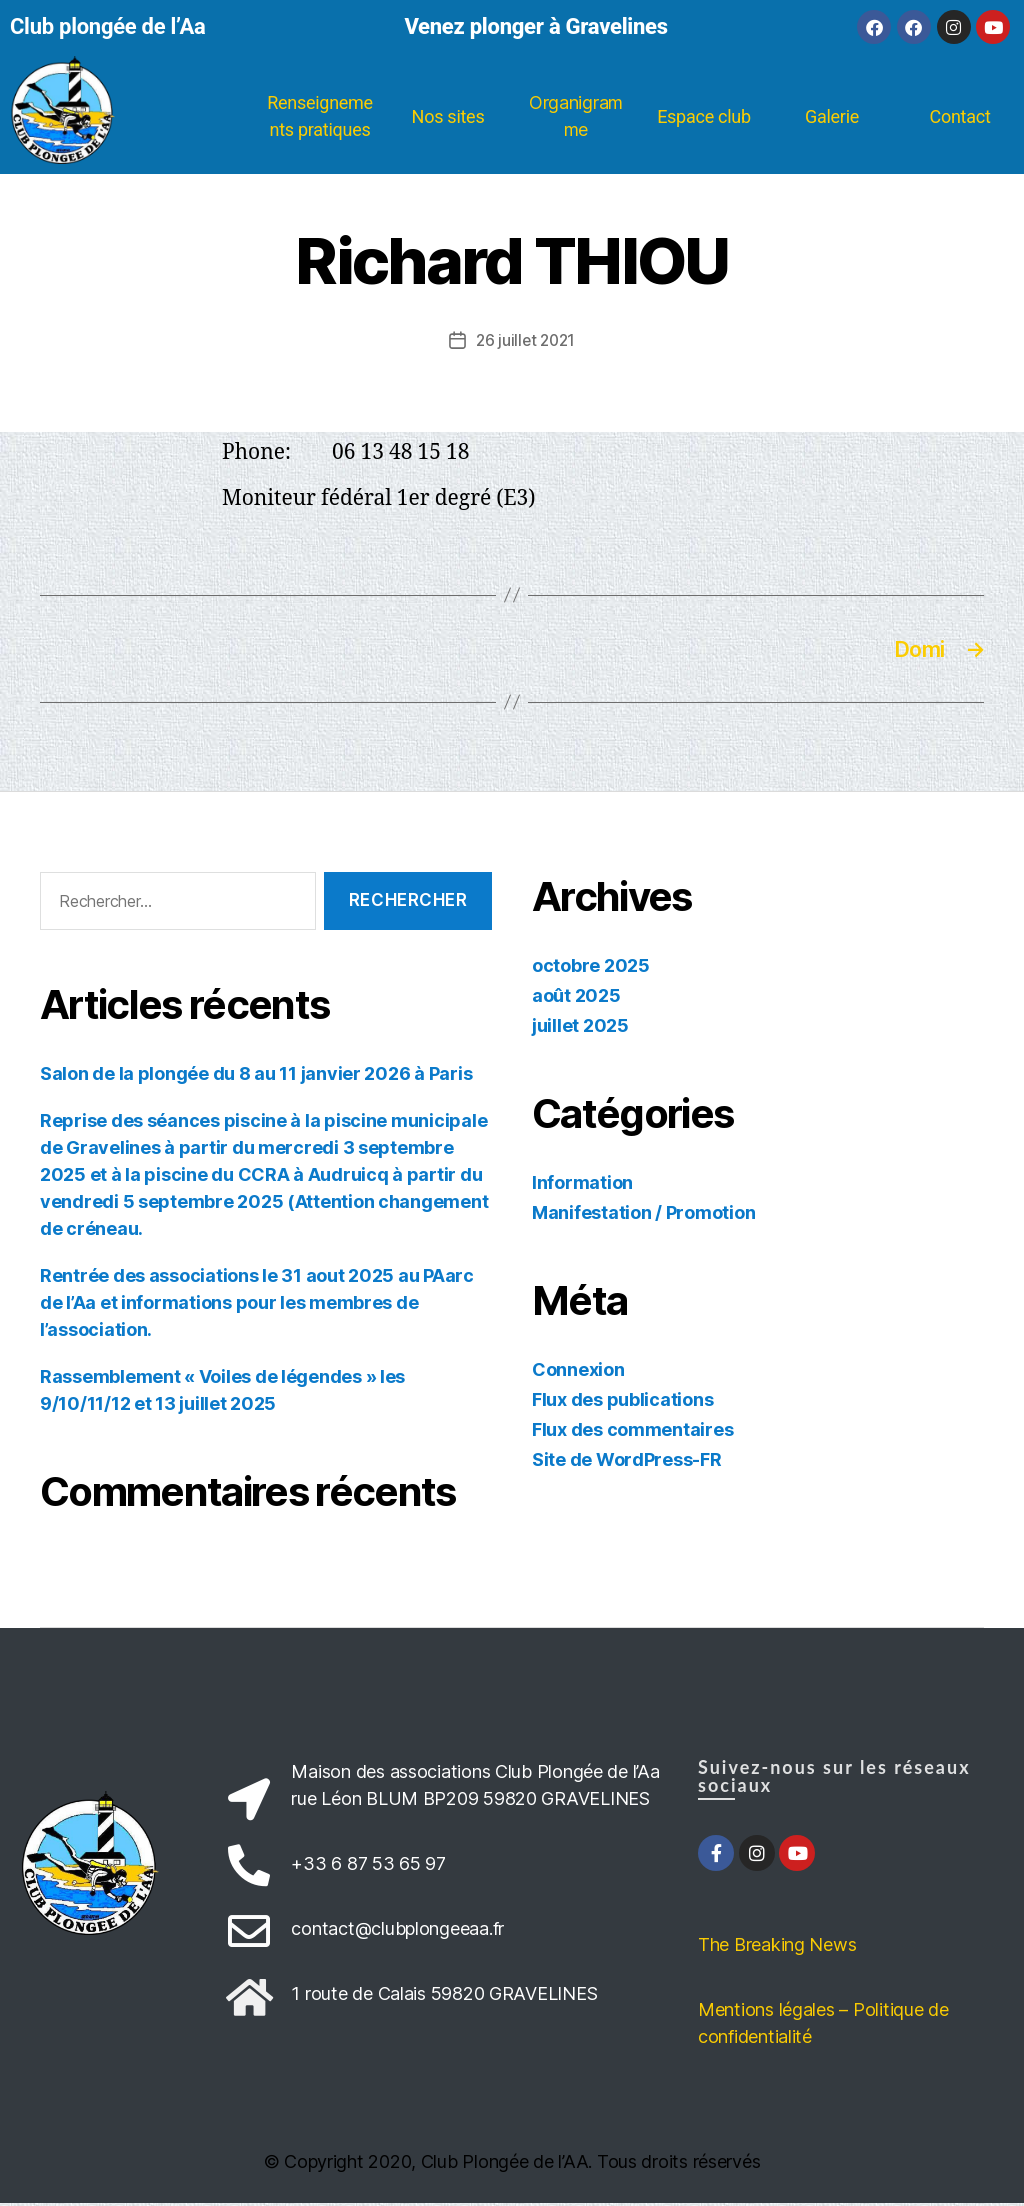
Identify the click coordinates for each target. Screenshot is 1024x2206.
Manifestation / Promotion (643, 1214)
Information (582, 1184)
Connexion (578, 1371)
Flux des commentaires (632, 1431)
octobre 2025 (591, 967)
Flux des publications (622, 1401)
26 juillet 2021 (526, 340)
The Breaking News (777, 1947)
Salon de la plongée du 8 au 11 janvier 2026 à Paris (256, 1076)
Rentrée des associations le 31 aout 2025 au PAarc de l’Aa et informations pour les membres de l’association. (257, 1305)
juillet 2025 (580, 1027)
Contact (959, 116)
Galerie (832, 116)
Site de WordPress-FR (627, 1461)
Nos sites (448, 116)
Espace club (704, 116)
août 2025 (576, 997)
